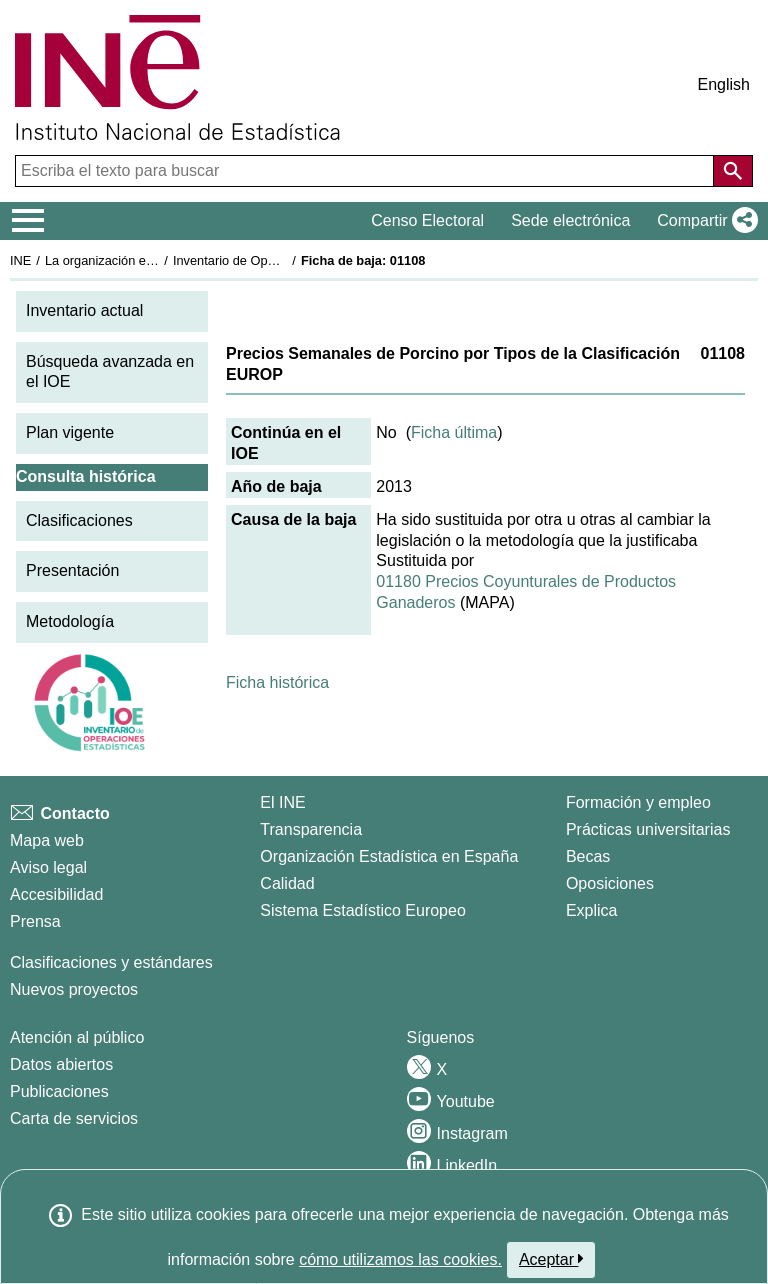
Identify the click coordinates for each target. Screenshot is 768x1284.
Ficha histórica (277, 682)
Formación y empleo (638, 802)
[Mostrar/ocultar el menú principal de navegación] (28, 221)
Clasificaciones (79, 520)
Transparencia (311, 829)
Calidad (287, 883)
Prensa (35, 921)
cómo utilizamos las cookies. (400, 1259)
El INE (282, 802)
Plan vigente (70, 432)
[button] (703, 221)
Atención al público (77, 1037)
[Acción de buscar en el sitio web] (733, 171)
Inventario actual (84, 310)
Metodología (70, 621)
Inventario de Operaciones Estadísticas (284, 260)
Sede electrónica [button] (570, 220)
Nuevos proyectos (74, 989)
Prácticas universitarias (648, 829)
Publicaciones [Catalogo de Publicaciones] (59, 1091)
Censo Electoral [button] (427, 220)
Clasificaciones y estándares (111, 962)
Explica (592, 910)
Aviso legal (48, 867)
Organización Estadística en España (389, 856)
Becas (588, 856)
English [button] (724, 84)
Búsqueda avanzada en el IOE (110, 372)
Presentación (72, 570)
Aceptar (551, 1259)
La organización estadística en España (155, 260)
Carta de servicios (74, 1118)
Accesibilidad (56, 894)
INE (20, 260)
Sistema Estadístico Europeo (362, 910)
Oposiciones (610, 883)
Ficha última (454, 432)
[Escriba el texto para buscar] (366, 171)
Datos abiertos (61, 1064)
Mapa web (47, 840)
